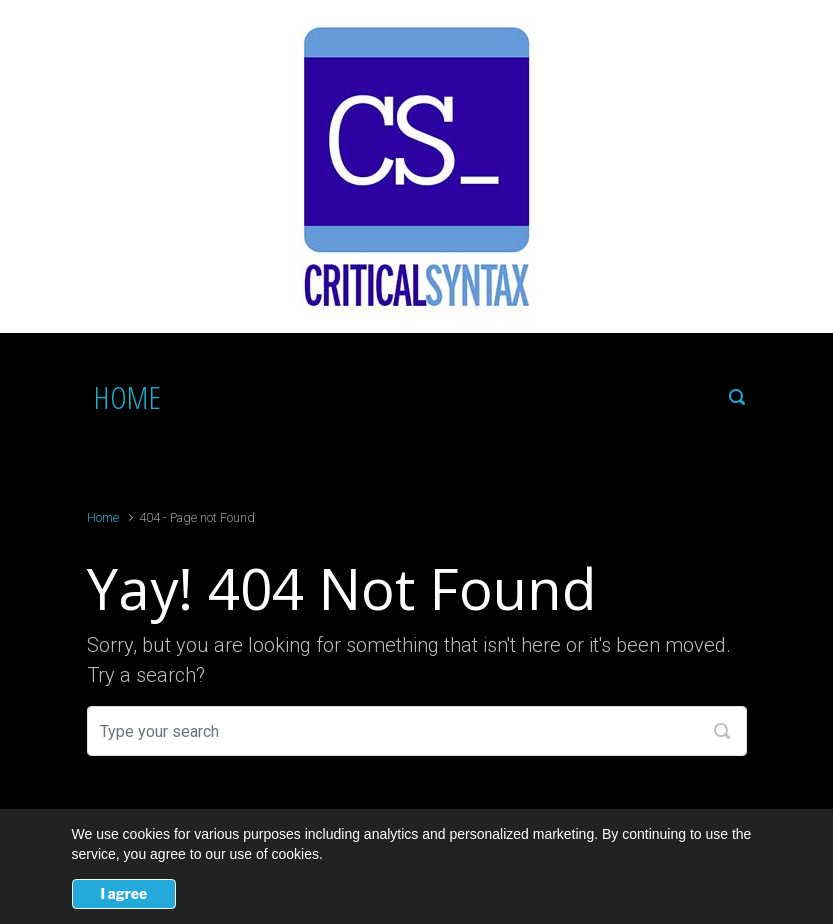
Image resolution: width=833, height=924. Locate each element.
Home (103, 517)
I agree (124, 893)
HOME (127, 396)
